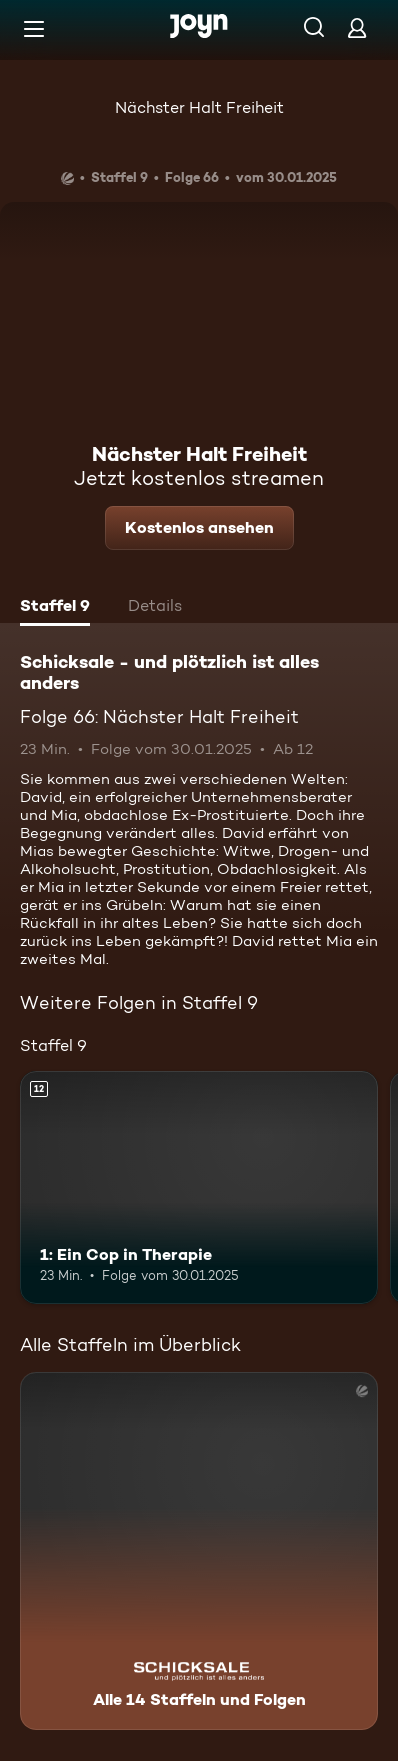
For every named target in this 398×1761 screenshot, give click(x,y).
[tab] (55, 608)
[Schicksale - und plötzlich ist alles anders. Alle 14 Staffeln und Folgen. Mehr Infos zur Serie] (199, 1551)
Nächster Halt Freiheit (199, 107)
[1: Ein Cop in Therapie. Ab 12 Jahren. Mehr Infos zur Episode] (199, 1187)
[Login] (357, 27)
